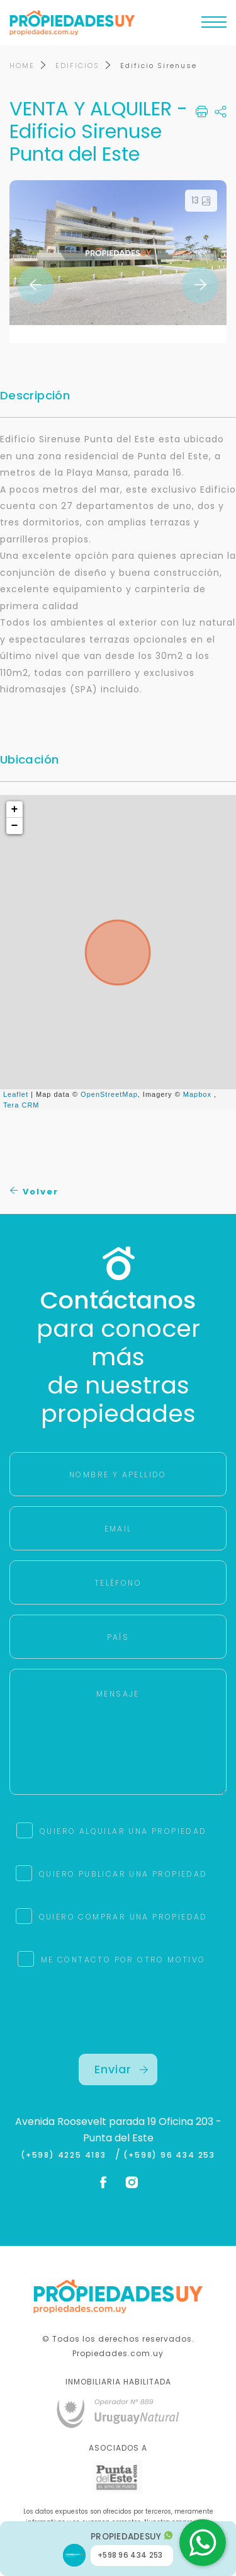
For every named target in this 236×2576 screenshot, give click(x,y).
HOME (22, 65)
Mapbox (197, 1094)
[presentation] (118, 2029)
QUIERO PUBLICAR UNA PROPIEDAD (123, 1874)
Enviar (121, 2069)
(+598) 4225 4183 (66, 2155)
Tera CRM (21, 1105)
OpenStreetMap (109, 1094)
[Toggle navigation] (214, 25)
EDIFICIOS (77, 65)
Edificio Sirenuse (158, 65)
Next (200, 284)
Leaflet (15, 1094)
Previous (36, 284)
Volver (34, 1192)
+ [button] (15, 809)
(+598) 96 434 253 (169, 2155)
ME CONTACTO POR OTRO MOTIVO (123, 1959)
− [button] (15, 825)
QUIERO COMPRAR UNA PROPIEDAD (123, 1916)
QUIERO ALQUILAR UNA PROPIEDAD (123, 1831)
